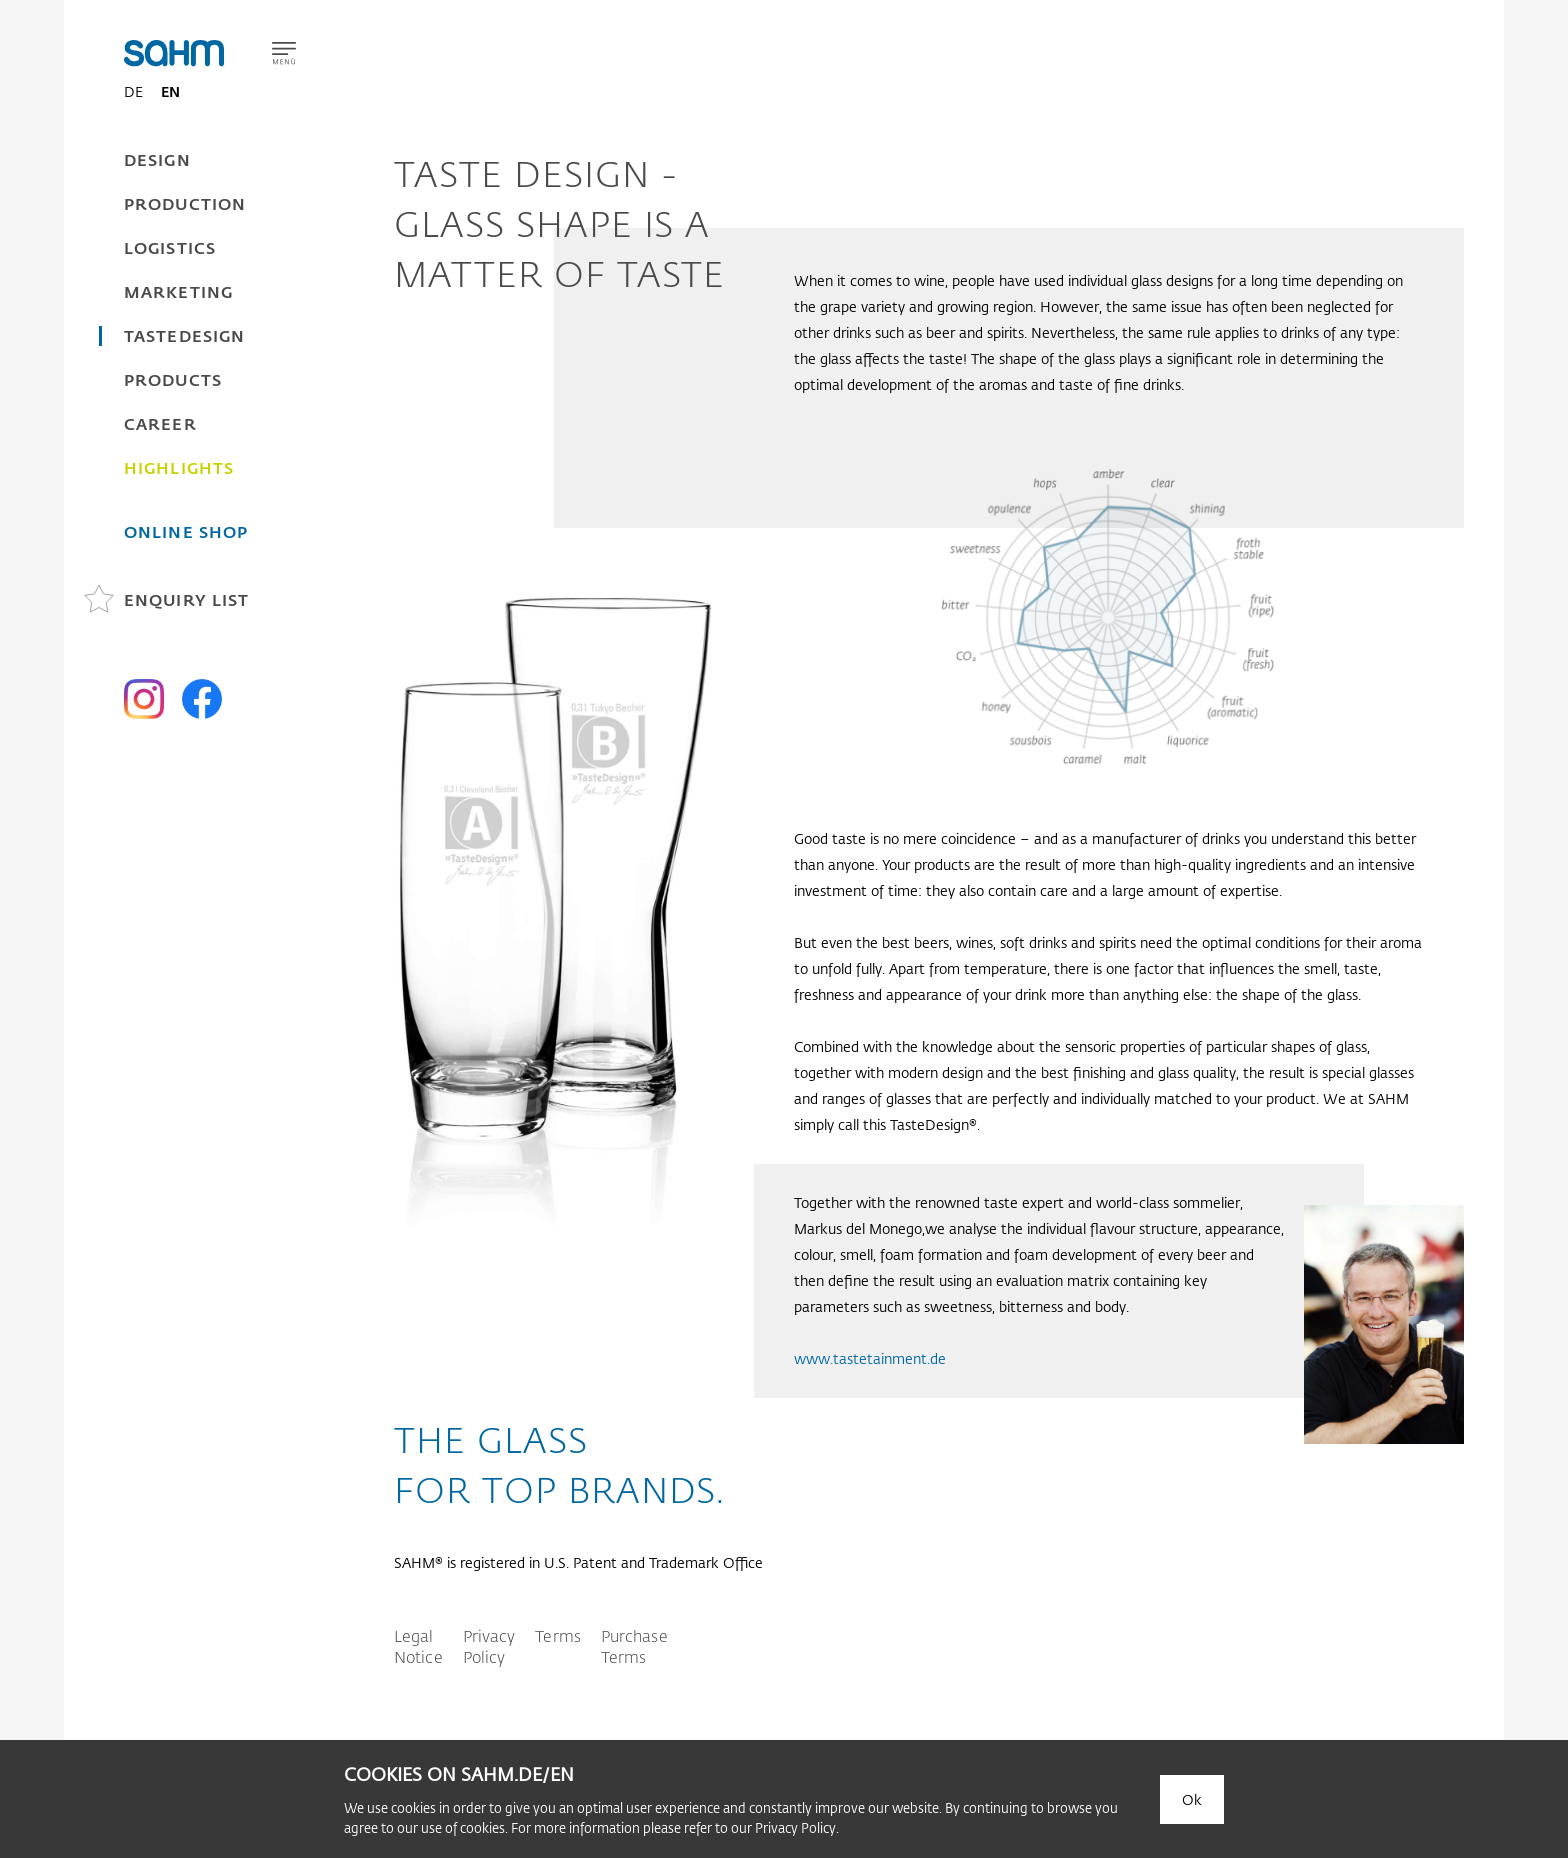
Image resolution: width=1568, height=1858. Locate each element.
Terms (558, 1635)
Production (185, 203)
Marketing (178, 291)
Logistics (170, 247)
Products (173, 379)
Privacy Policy (489, 1646)
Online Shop (186, 531)
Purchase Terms (634, 1646)
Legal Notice (418, 1646)
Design (157, 159)
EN (170, 91)
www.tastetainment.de (870, 1358)
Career (160, 423)
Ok (1192, 1799)
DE (133, 91)
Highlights (179, 467)
